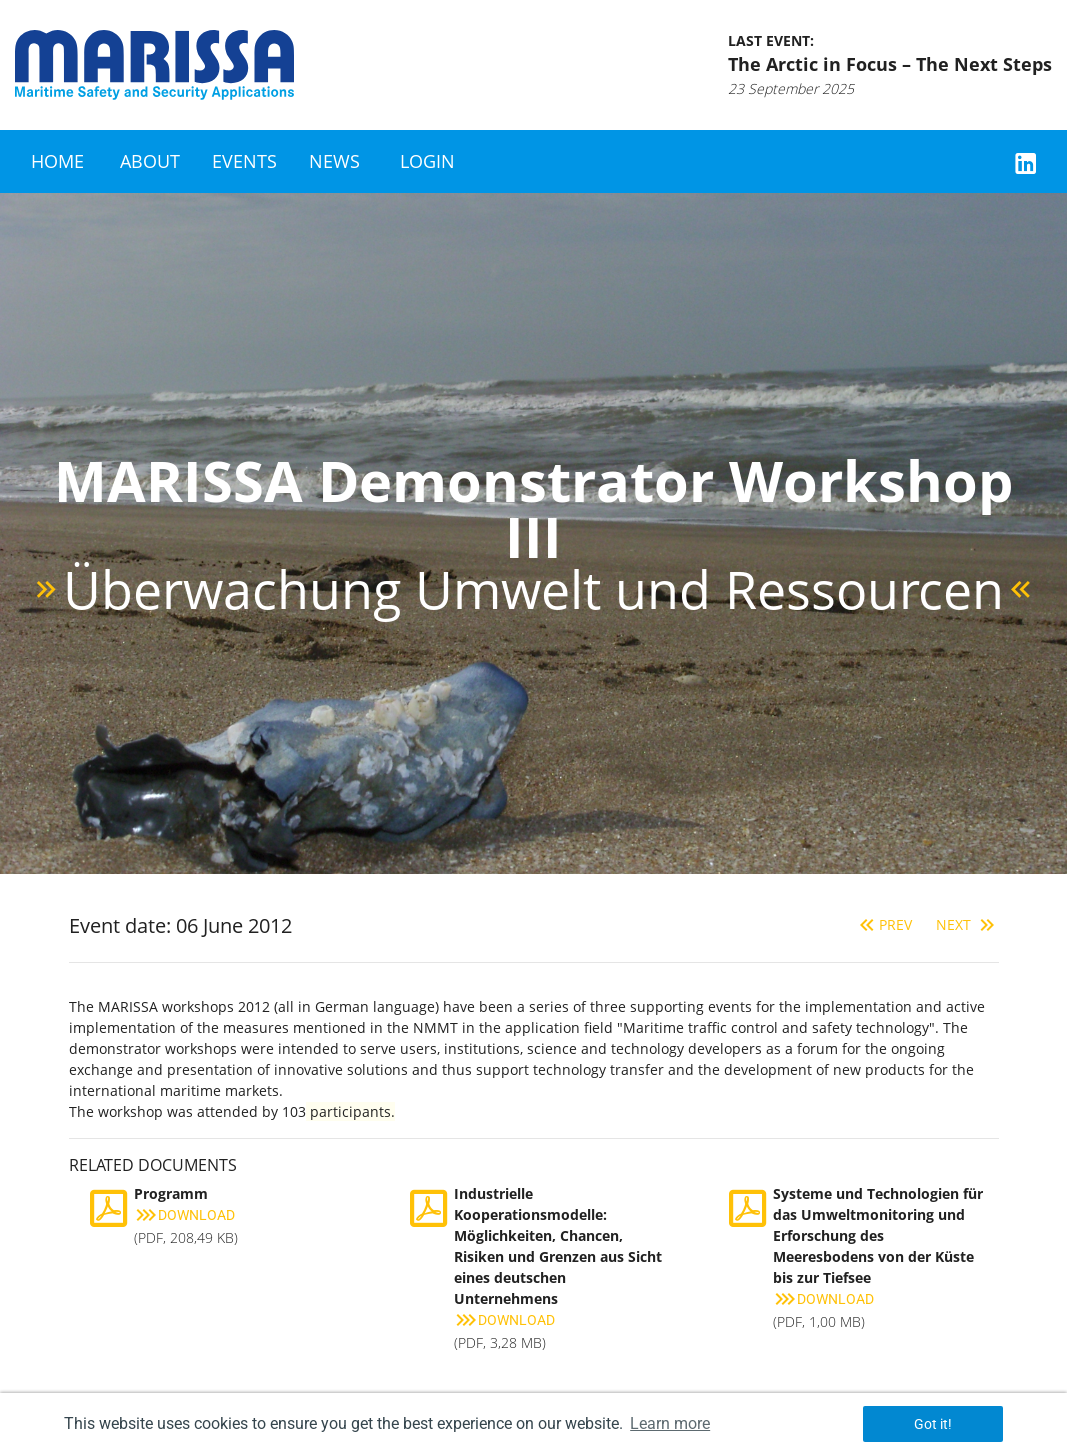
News (334, 161)
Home (57, 161)
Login (427, 161)
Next (967, 924)
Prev (883, 924)
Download (184, 1215)
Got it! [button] (933, 1424)
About (150, 161)
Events (244, 161)
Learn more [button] (670, 1423)
